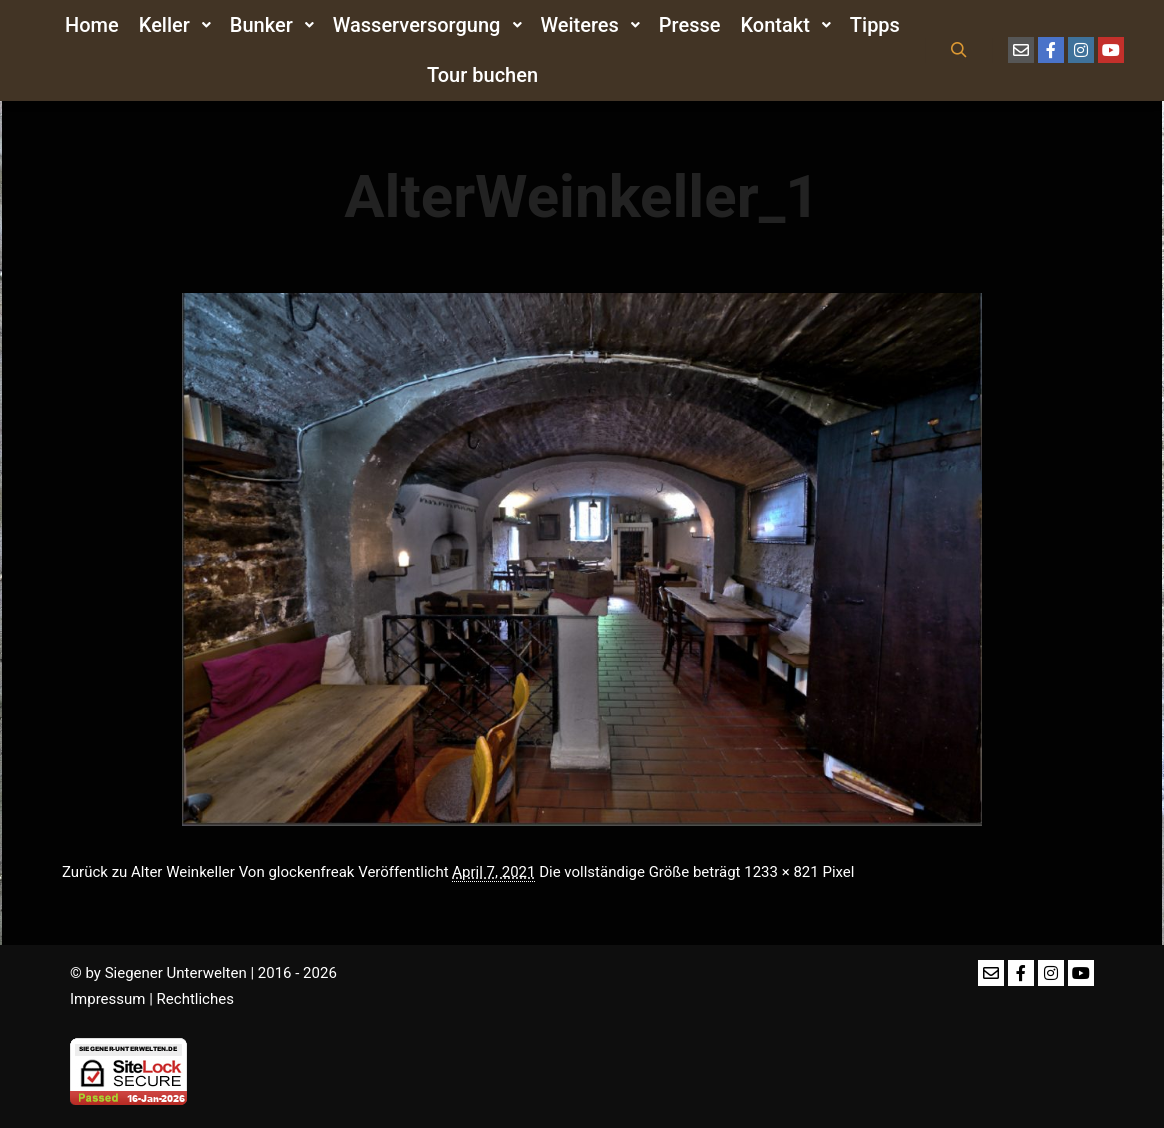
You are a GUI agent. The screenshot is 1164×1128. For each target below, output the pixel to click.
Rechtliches (195, 999)
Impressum (107, 999)
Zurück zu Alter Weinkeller (148, 872)
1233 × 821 (781, 872)
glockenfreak (311, 872)
